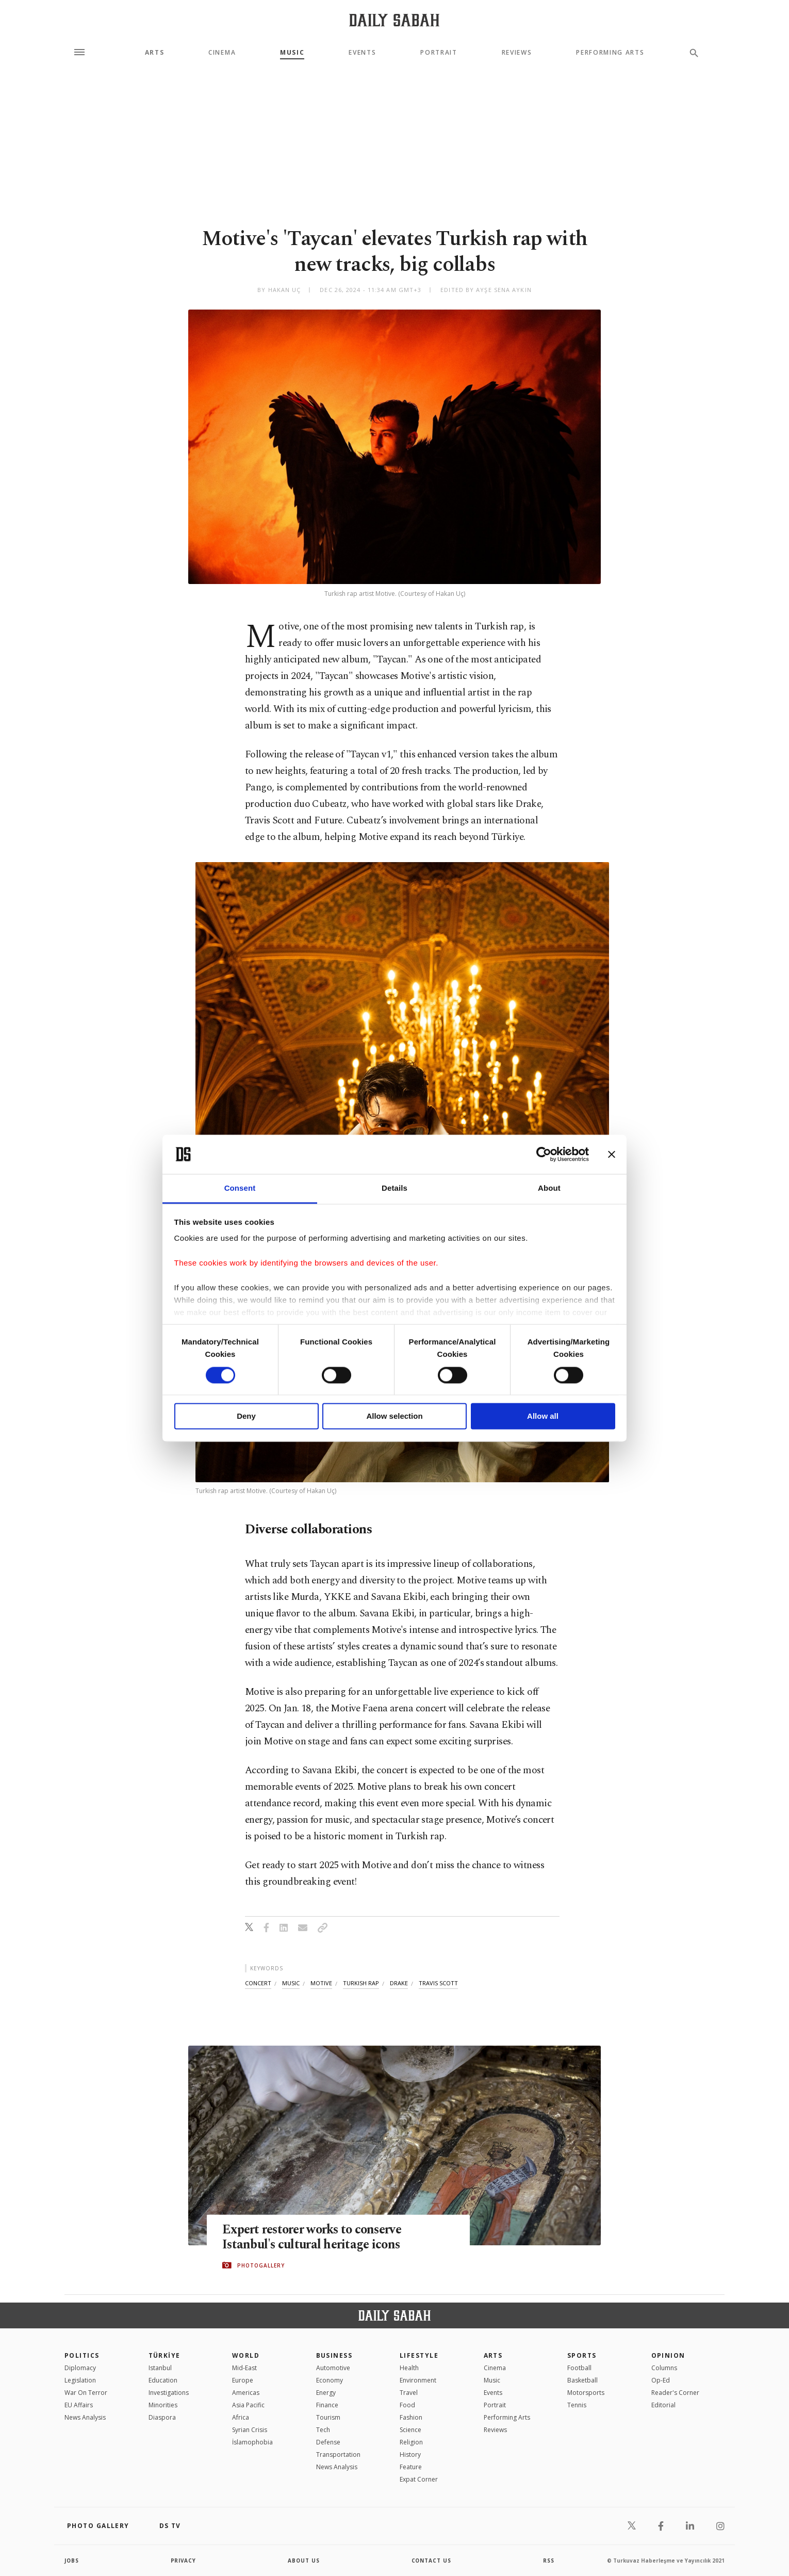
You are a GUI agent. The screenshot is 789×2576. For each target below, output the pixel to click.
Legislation (80, 2380)
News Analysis (85, 2417)
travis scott (438, 1983)
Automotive (333, 2367)
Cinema (222, 53)
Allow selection (394, 1416)
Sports (582, 2355)
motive (321, 1983)
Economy (329, 2380)
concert (258, 1983)
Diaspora (162, 2417)
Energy (326, 2392)
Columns (664, 2367)
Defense (328, 2442)
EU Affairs (78, 2405)
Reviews (517, 53)
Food (407, 2405)
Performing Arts (610, 53)
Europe (242, 2380)
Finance (327, 2405)
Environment (418, 2380)
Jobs (71, 2560)
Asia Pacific (248, 2405)
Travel (409, 2392)
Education (163, 2380)
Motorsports (585, 2392)
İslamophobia (252, 2442)
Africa (240, 2417)
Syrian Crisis (249, 2429)
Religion (411, 2442)
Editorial (663, 2405)
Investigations (169, 2392)
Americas (245, 2392)
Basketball (582, 2380)
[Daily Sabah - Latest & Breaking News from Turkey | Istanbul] (394, 19)
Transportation (338, 2454)
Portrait (438, 53)
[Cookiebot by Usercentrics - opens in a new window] (544, 1154)
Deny (246, 1416)
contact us (432, 2560)
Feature (411, 2466)
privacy (184, 2560)
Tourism (328, 2417)
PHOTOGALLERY (261, 2265)
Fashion (411, 2417)
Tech (323, 2429)
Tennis (576, 2405)
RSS (548, 2560)
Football (579, 2367)
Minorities (163, 2405)
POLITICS (82, 2355)
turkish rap (361, 1983)
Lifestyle (419, 2355)
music (291, 1983)
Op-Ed (660, 2380)
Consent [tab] (240, 1188)
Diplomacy (80, 2367)
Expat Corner (419, 2479)
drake (399, 1983)
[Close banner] (611, 1154)
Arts (155, 53)
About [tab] (549, 1188)
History (410, 2454)
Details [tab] (394, 1188)
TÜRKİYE (164, 2355)
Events (362, 53)
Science (410, 2429)
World (245, 2355)
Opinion (668, 2355)
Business (334, 2355)
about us (304, 2560)
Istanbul (160, 2367)
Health (409, 2367)
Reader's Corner (675, 2392)
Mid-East (244, 2367)
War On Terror (85, 2392)
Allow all (542, 1416)
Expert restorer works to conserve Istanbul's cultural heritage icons (315, 2237)
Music (292, 53)
